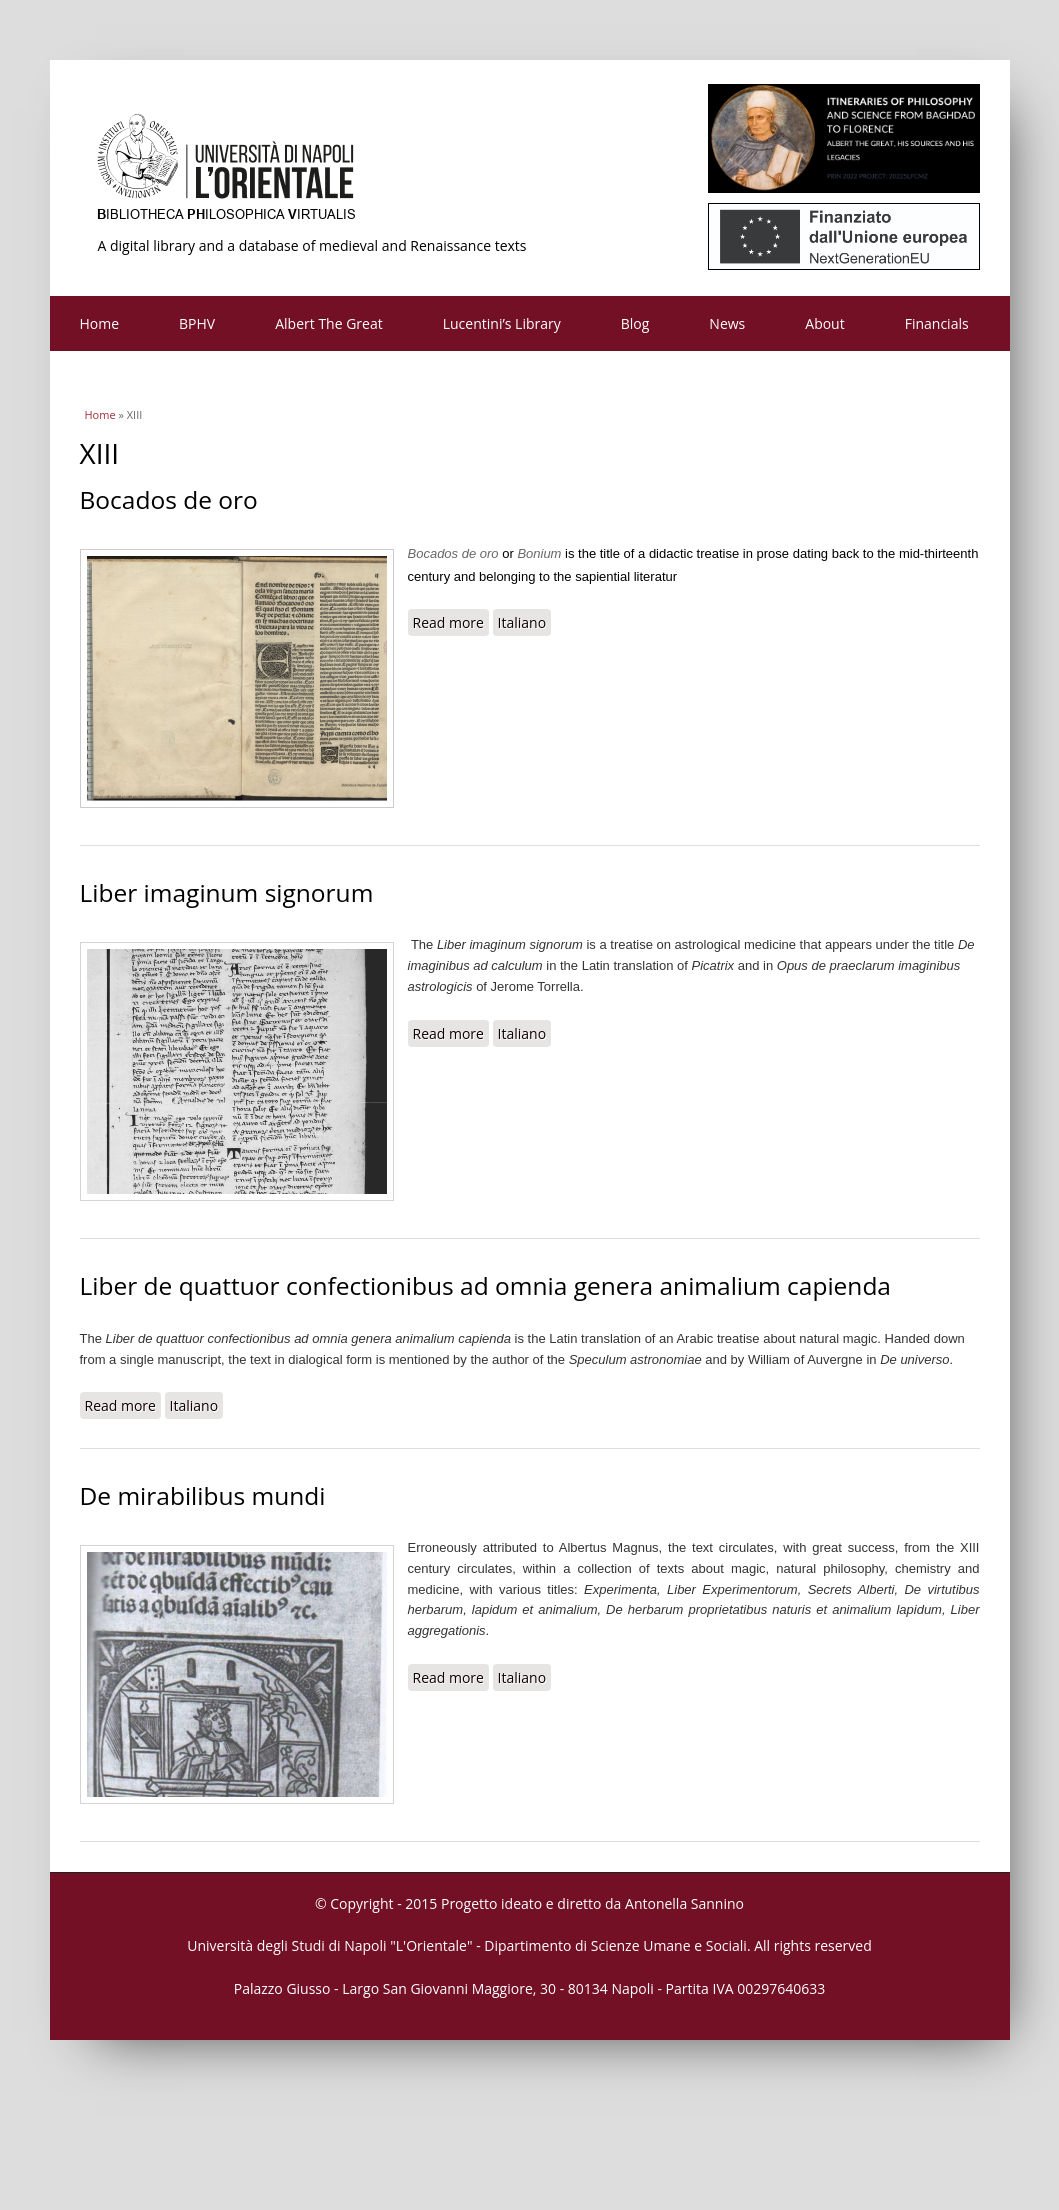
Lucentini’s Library (502, 323)
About (824, 323)
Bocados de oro (169, 499)
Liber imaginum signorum (227, 892)
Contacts (108, 378)
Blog (635, 323)
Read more (451, 622)
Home (100, 323)
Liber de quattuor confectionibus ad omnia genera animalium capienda (485, 1285)
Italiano (522, 622)
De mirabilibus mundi (203, 1495)
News (727, 323)
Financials (937, 323)
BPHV (197, 323)
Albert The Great (329, 323)
